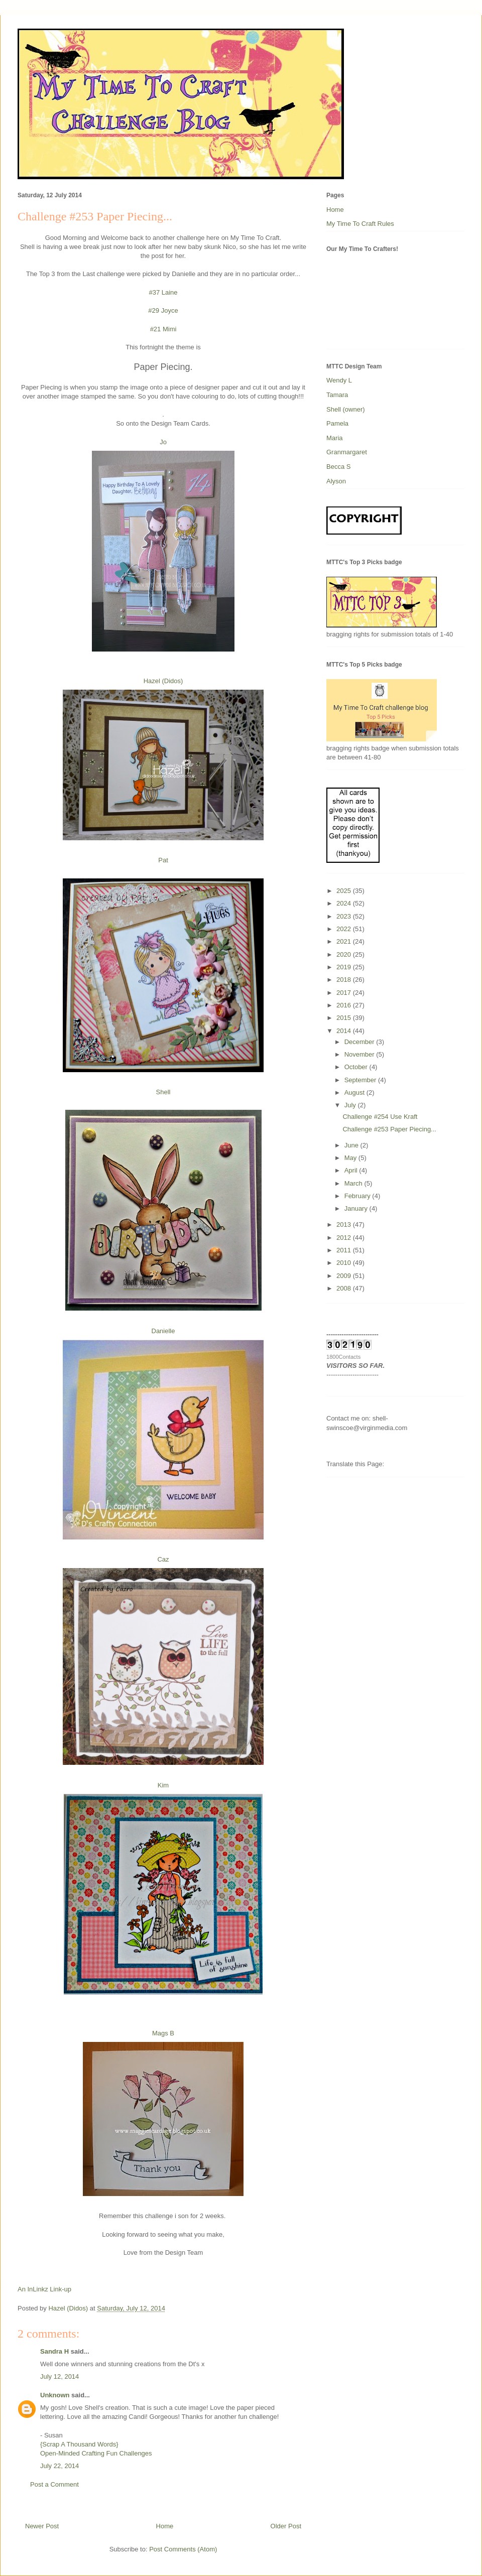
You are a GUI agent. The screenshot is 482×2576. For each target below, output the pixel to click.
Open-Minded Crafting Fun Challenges (96, 2453)
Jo (163, 442)
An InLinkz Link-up (44, 2289)
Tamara (337, 395)
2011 (344, 1250)
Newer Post (42, 2526)
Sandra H (54, 2351)
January (357, 1208)
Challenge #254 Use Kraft (379, 1116)
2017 (344, 992)
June (352, 1145)
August (355, 1092)
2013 (344, 1224)
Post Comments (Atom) (183, 2549)
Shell (163, 1092)
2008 (344, 1288)
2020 (344, 954)
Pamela (337, 423)
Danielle (163, 1331)
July (351, 1105)
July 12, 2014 (59, 2376)
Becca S (338, 466)
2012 (344, 1237)
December (360, 1042)
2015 (344, 1017)
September (361, 1080)
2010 (344, 1262)
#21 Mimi (163, 329)
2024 (344, 903)
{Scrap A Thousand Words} (79, 2444)
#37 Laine (163, 292)
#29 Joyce (163, 310)
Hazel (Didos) (163, 681)
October (357, 1067)
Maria (334, 438)
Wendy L (339, 380)
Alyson (336, 481)
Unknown (55, 2395)
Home (165, 2526)
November (360, 1054)
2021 (344, 941)
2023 (344, 916)
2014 (344, 1031)
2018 (344, 979)
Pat (163, 860)
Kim (163, 1785)
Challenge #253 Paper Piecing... (389, 1129)
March (354, 1183)
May (351, 1158)
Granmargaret (346, 452)
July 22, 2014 (59, 2466)
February (358, 1196)
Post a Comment (54, 2484)
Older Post (286, 2526)
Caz (163, 1559)
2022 (344, 929)
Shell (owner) (345, 409)
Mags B (163, 2033)
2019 (344, 967)
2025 (344, 890)
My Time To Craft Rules (360, 223)
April (351, 1170)
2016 (344, 1005)
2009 (344, 1275)
